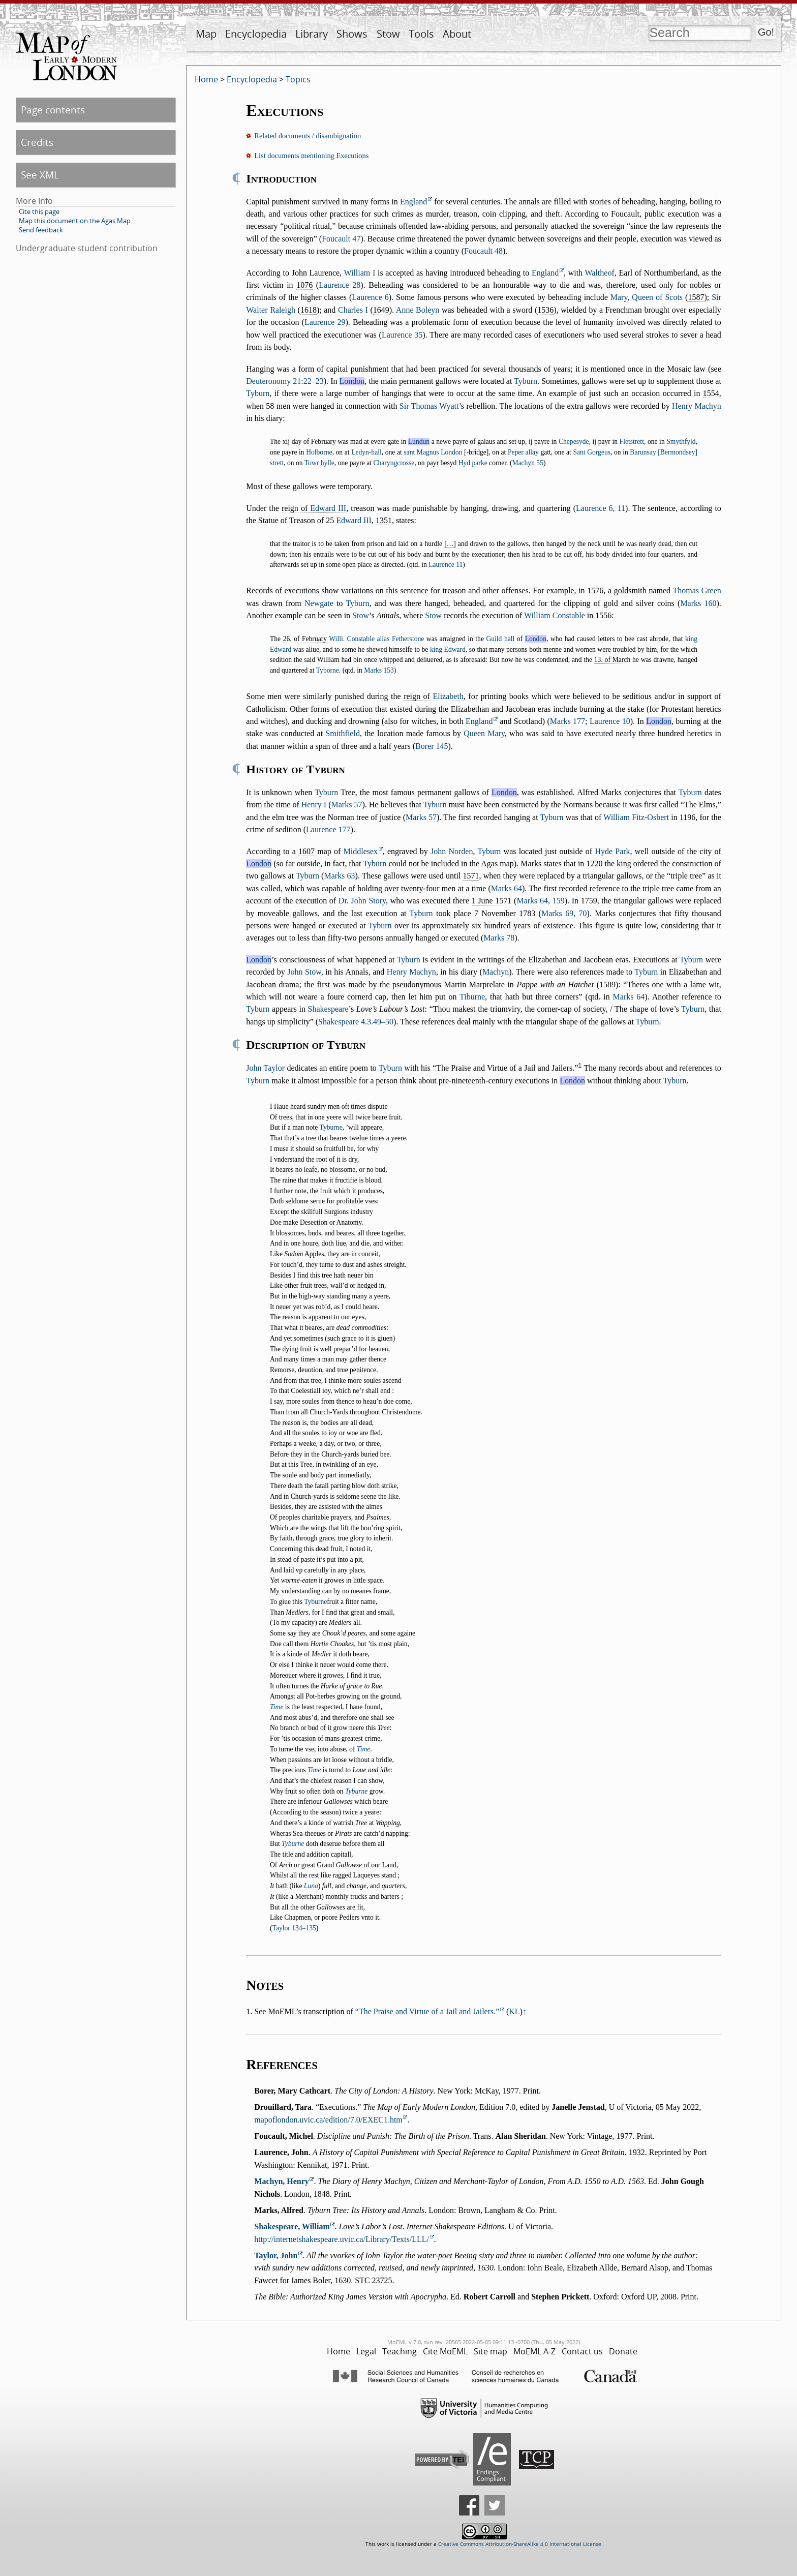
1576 (595, 590)
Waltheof (599, 272)
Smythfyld (680, 441)
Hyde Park (612, 851)
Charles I (353, 310)
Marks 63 (339, 875)
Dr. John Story (362, 900)
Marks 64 (506, 888)
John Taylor (265, 1068)
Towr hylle (319, 463)
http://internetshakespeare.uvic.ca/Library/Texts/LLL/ (341, 2239)
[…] (450, 544)
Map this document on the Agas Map (75, 220)
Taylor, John (275, 2255)
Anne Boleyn (418, 310)
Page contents (53, 109)
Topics (298, 79)
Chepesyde (574, 441)
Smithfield (342, 733)
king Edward (448, 649)
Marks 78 (498, 937)
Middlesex (361, 851)
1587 (696, 297)
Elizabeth (448, 696)
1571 (471, 875)
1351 (384, 520)
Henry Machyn (696, 406)
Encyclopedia (256, 34)
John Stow (304, 971)
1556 (603, 615)
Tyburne (331, 1127)
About (457, 34)
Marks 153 (379, 670)
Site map (490, 2351)
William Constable (554, 615)
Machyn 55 (527, 463)
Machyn (495, 971)
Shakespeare (328, 1009)
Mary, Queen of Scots (646, 297)
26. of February (305, 639)
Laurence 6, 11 (600, 508)
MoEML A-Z (534, 2351)
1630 (342, 2280)
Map (206, 34)
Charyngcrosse (393, 463)
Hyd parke (472, 463)
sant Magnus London (433, 452)
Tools (421, 34)
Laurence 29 (325, 322)
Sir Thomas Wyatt (429, 406)
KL (514, 2011)
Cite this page (39, 211)
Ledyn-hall (366, 452)
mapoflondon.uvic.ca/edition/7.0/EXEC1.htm (328, 2119)
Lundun (419, 441)
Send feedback (41, 229)
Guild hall (500, 639)
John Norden (452, 851)
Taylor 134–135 (294, 1928)
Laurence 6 (370, 297)
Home (206, 79)
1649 (381, 310)
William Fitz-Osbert (636, 817)
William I (360, 272)
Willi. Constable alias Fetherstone (376, 639)
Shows (351, 34)
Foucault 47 (341, 238)
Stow (388, 34)
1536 (545, 310)
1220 (594, 863)
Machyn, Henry (281, 2181)
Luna (311, 1886)
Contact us (582, 2351)
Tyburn (525, 381)
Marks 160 (698, 603)
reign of (314, 508)
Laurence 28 (339, 285)
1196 (687, 817)
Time (276, 1707)
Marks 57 (346, 804)
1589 (607, 984)
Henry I (313, 804)
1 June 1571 (492, 900)
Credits (37, 142)
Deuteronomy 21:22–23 (284, 381)
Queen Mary (484, 733)
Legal (366, 2351)
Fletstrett (632, 441)
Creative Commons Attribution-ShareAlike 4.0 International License (519, 2544)
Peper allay (523, 452)
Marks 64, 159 (540, 900)
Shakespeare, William (291, 2226)
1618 (308, 310)
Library (311, 34)
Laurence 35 (402, 334)
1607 (306, 851)
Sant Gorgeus (591, 452)
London (352, 381)
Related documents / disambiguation (307, 136)
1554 (711, 393)
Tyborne (327, 670)
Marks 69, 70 (564, 913)
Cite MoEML (445, 2351)
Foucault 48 (483, 251)
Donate (623, 2351)
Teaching (399, 2351)
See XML (40, 174)
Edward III (328, 508)
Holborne (319, 452)
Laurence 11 (445, 564)
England (413, 201)
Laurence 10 (610, 721)
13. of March (612, 659)
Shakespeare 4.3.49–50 (355, 1021)
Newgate (318, 603)
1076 (304, 285)
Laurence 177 (328, 829)
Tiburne (472, 996)
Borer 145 (431, 746)
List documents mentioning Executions (311, 155)
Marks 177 (567, 721)
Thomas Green (696, 590)
